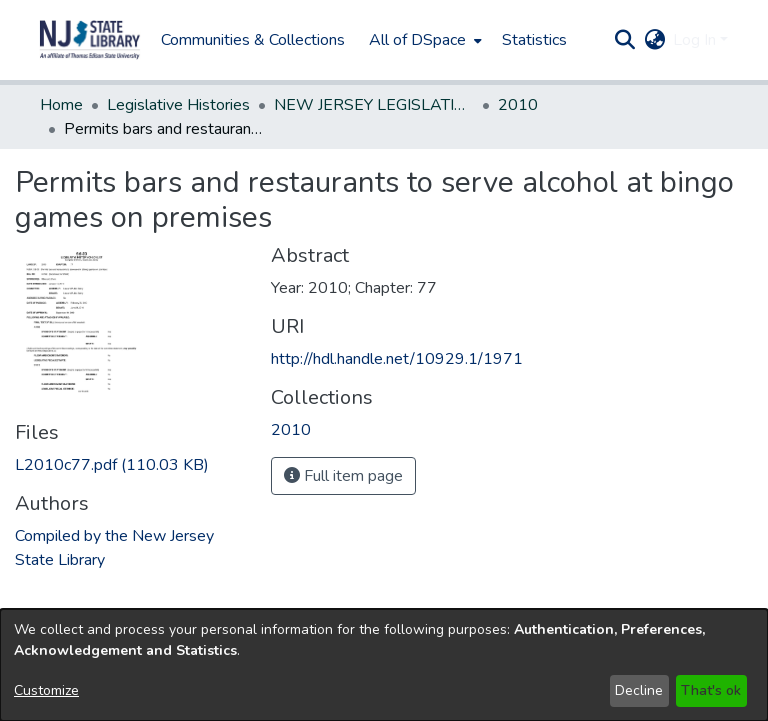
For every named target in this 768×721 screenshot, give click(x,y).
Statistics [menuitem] (534, 40)
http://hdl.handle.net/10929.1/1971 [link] (397, 359)
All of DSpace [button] (417, 40)
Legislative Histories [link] (178, 105)
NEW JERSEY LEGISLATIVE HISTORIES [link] (374, 105)
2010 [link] (518, 105)
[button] (90, 40)
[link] (112, 465)
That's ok (711, 690)
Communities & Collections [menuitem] (253, 40)
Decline (639, 690)
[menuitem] (423, 40)
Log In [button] (696, 40)
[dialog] (384, 665)
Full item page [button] (343, 476)
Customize (46, 690)
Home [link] (61, 105)
